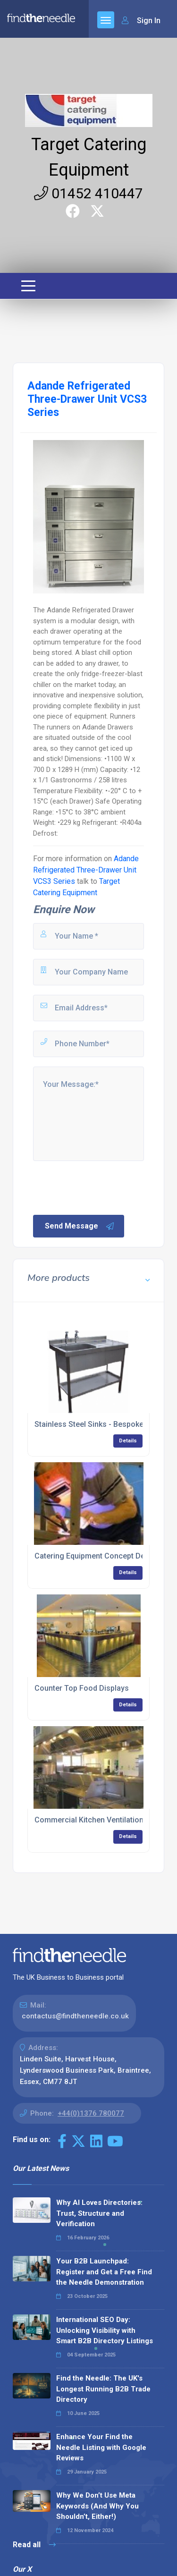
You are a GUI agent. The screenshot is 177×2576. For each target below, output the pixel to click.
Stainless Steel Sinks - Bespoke (88, 1424)
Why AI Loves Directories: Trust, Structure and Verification (99, 2213)
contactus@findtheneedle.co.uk (75, 2016)
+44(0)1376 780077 (91, 2113)
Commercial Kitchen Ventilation (88, 1819)
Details (128, 1441)
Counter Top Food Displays (81, 1688)
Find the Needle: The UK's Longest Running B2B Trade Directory (103, 2389)
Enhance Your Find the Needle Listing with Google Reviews (101, 2447)
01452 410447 (88, 193)
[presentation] (103, 1187)
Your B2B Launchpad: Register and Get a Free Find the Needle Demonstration (104, 2272)
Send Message (80, 1226)
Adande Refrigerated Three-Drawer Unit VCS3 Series (86, 870)
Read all (34, 2544)
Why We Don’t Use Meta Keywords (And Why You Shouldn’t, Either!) (97, 2506)
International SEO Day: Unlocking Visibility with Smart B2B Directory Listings (104, 2330)
